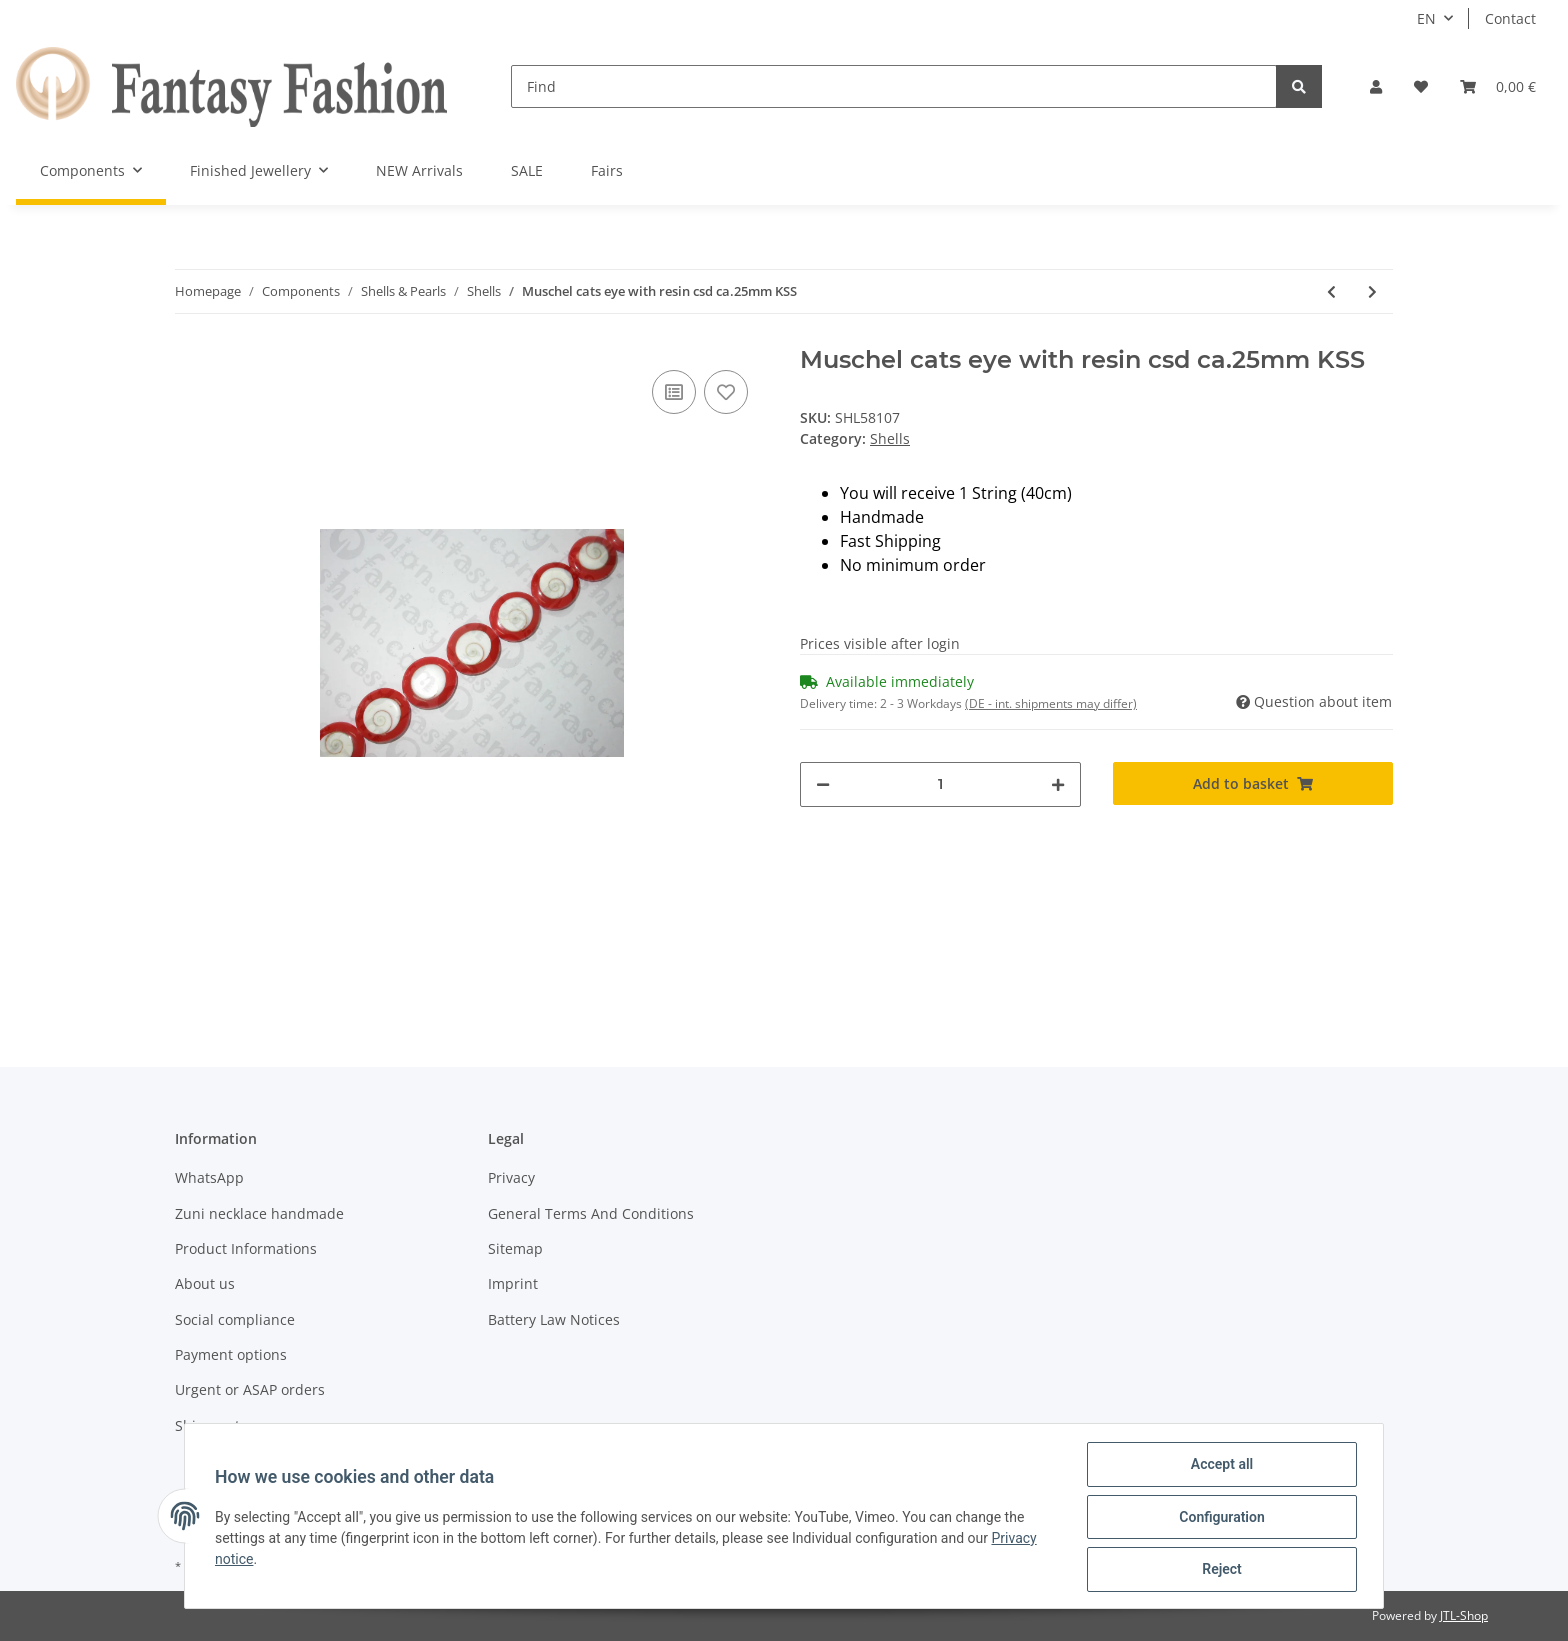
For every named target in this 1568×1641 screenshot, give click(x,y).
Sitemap (515, 1248)
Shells (890, 438)
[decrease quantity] (823, 784)
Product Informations (246, 1248)
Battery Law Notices (554, 1319)
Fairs (607, 170)
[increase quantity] (1058, 784)
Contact (1510, 18)
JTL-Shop (1464, 1615)
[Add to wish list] (726, 392)
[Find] (894, 86)
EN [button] (1426, 18)
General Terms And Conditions (591, 1213)
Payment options (231, 1354)
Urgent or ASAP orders (250, 1389)
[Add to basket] (1253, 783)
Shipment (207, 1425)
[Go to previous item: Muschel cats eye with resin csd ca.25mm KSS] (1331, 291)
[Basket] (1498, 86)
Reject (1220, 1570)
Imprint (513, 1283)
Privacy (511, 1177)
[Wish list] (1421, 86)
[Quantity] (940, 784)
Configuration (1219, 1518)
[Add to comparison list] (674, 392)
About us (205, 1283)
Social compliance (235, 1319)
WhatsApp (209, 1177)
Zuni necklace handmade (259, 1213)
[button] (1376, 86)
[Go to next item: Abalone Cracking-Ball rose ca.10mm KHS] (1372, 291)
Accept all (1220, 1466)
